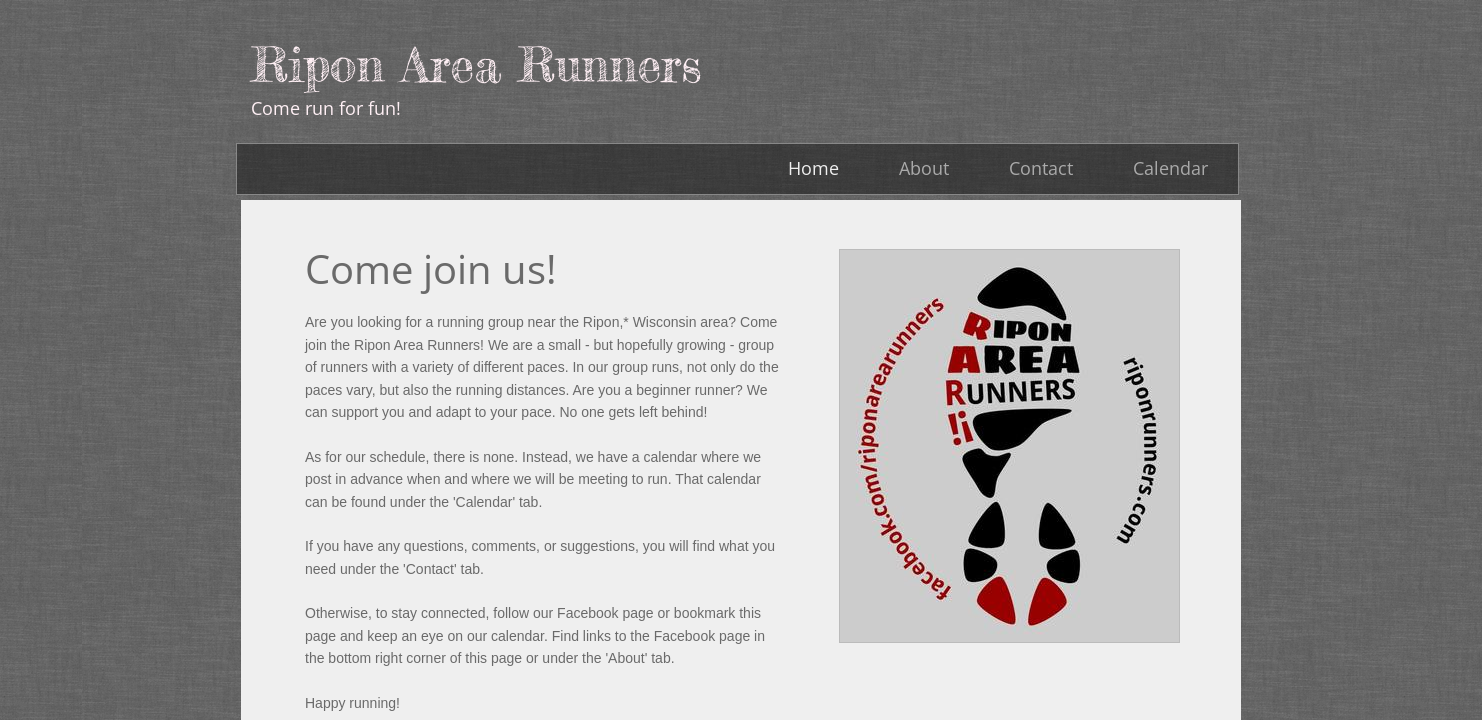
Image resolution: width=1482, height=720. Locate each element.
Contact (1041, 168)
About (924, 168)
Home (813, 168)
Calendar (1170, 168)
